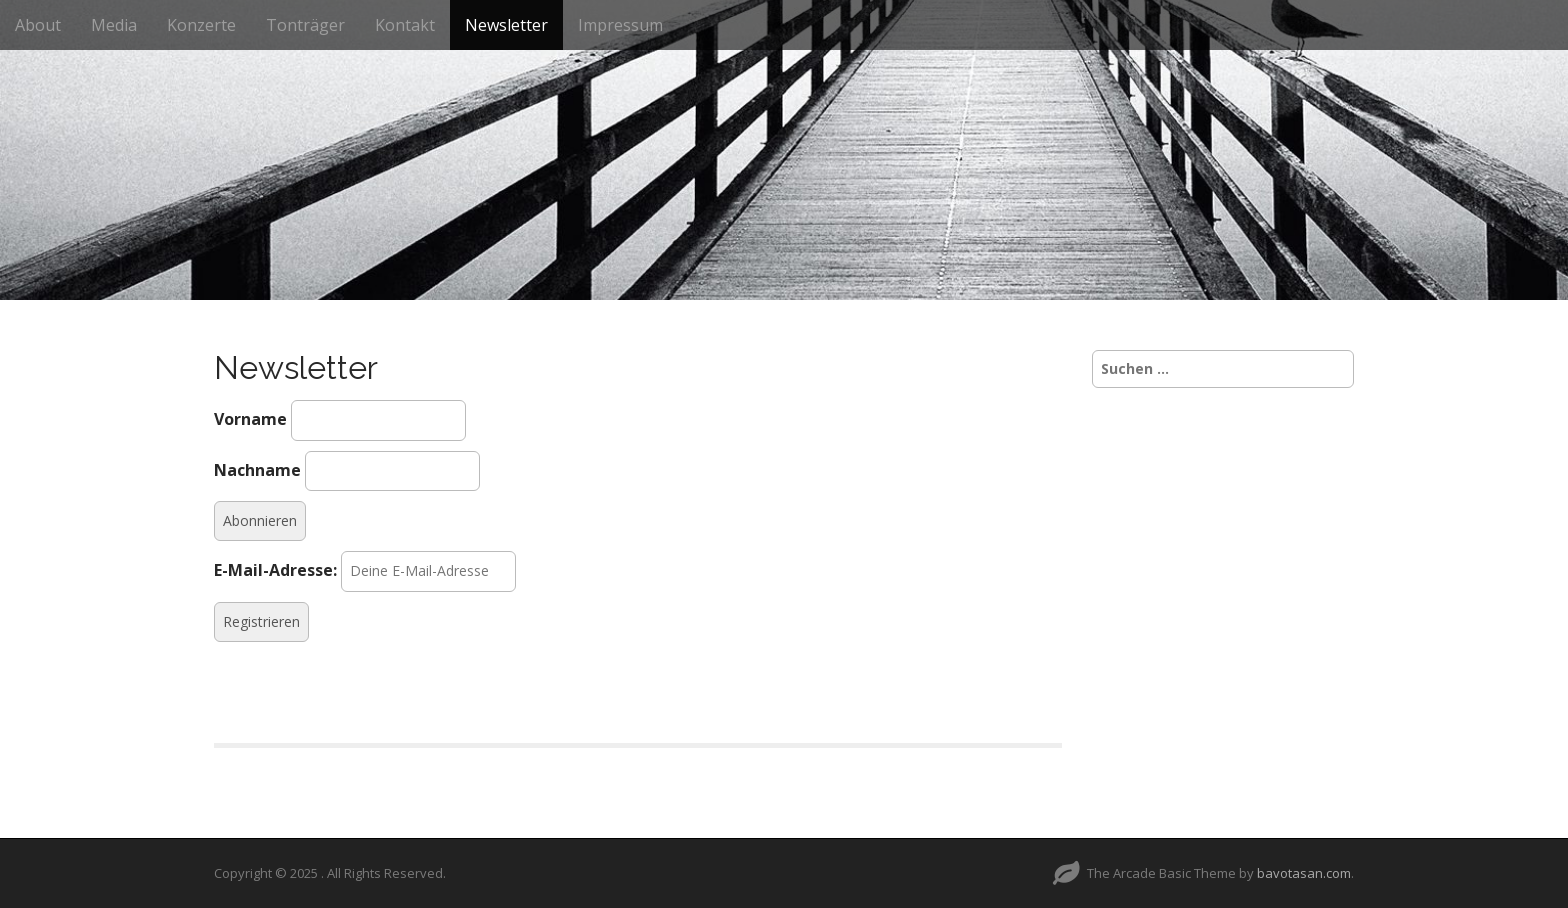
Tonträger (305, 25)
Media (114, 25)
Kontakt (405, 25)
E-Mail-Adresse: (275, 570)
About (38, 25)
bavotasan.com (1304, 873)
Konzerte (201, 25)
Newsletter (506, 25)
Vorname (250, 419)
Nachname (257, 470)
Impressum (620, 25)
